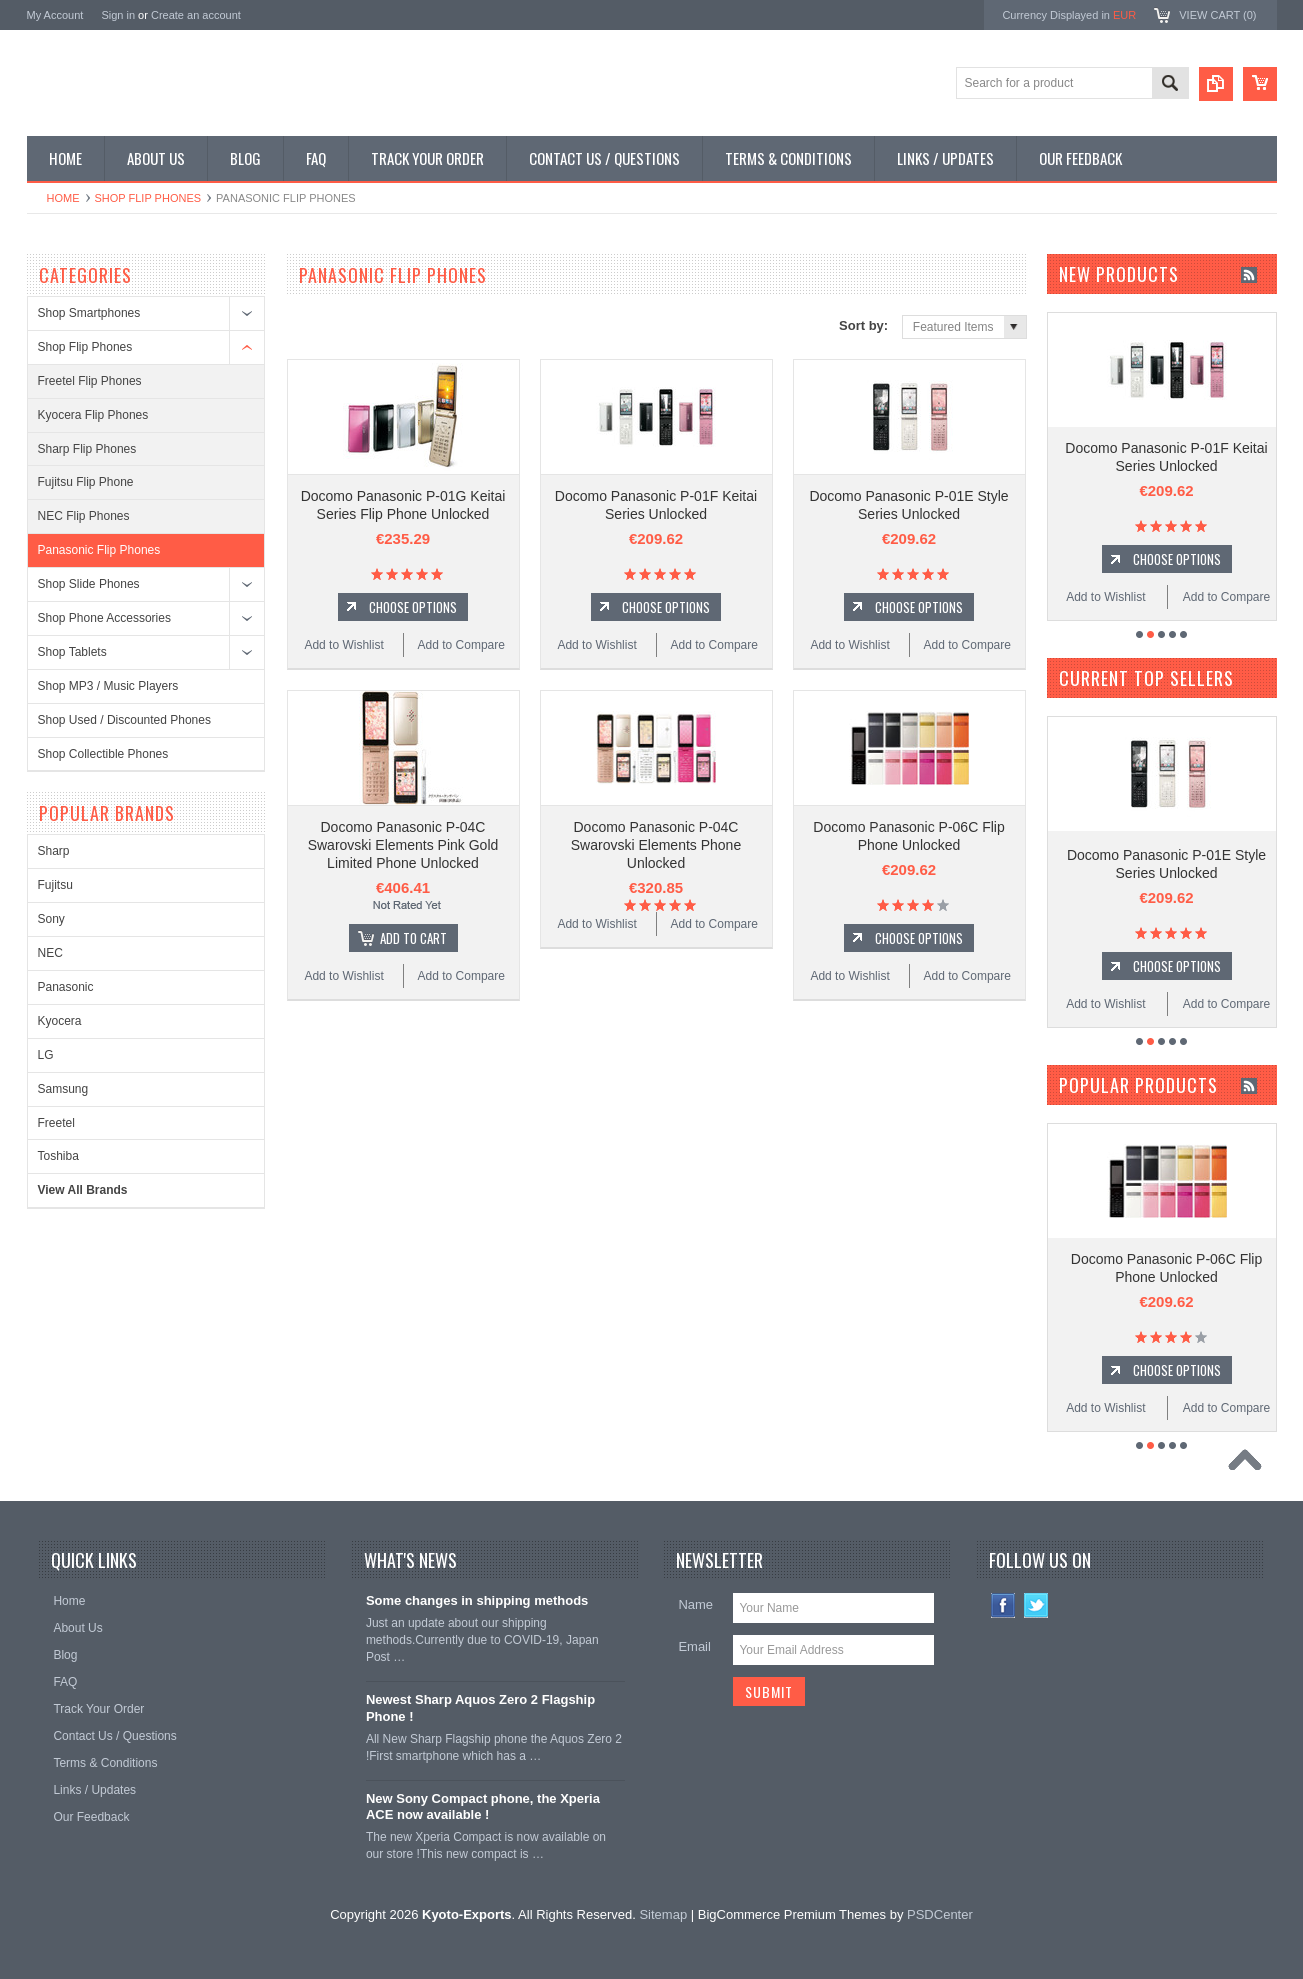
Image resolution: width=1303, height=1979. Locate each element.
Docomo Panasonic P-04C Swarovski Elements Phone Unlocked (656, 845)
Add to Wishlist (343, 645)
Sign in (118, 15)
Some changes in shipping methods (477, 1600)
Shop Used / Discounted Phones (124, 720)
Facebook (1003, 1605)
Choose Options (413, 607)
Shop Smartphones (89, 313)
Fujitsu (55, 885)
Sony (51, 919)
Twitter (1036, 1605)
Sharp (54, 851)
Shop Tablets (72, 652)
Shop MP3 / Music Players (108, 686)
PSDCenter (940, 1914)
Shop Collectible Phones (103, 754)
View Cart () (1217, 15)
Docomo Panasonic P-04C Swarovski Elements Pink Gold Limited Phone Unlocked (403, 845)
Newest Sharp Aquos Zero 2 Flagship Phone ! (480, 1708)
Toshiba (58, 1156)
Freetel (56, 1123)
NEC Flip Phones (84, 516)
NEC (50, 953)
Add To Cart (413, 938)
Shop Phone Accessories (104, 618)
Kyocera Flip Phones (93, 415)
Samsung (63, 1089)
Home (63, 198)
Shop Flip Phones (148, 198)
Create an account (196, 15)
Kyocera (60, 1021)
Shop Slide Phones (89, 584)
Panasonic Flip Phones (99, 550)
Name (695, 1604)
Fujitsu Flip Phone (86, 482)
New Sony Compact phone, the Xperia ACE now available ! (483, 1807)
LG (46, 1055)
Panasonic (66, 987)
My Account (55, 15)
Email (694, 1646)
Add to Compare (461, 645)
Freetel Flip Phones (90, 381)
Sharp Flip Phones (87, 449)
